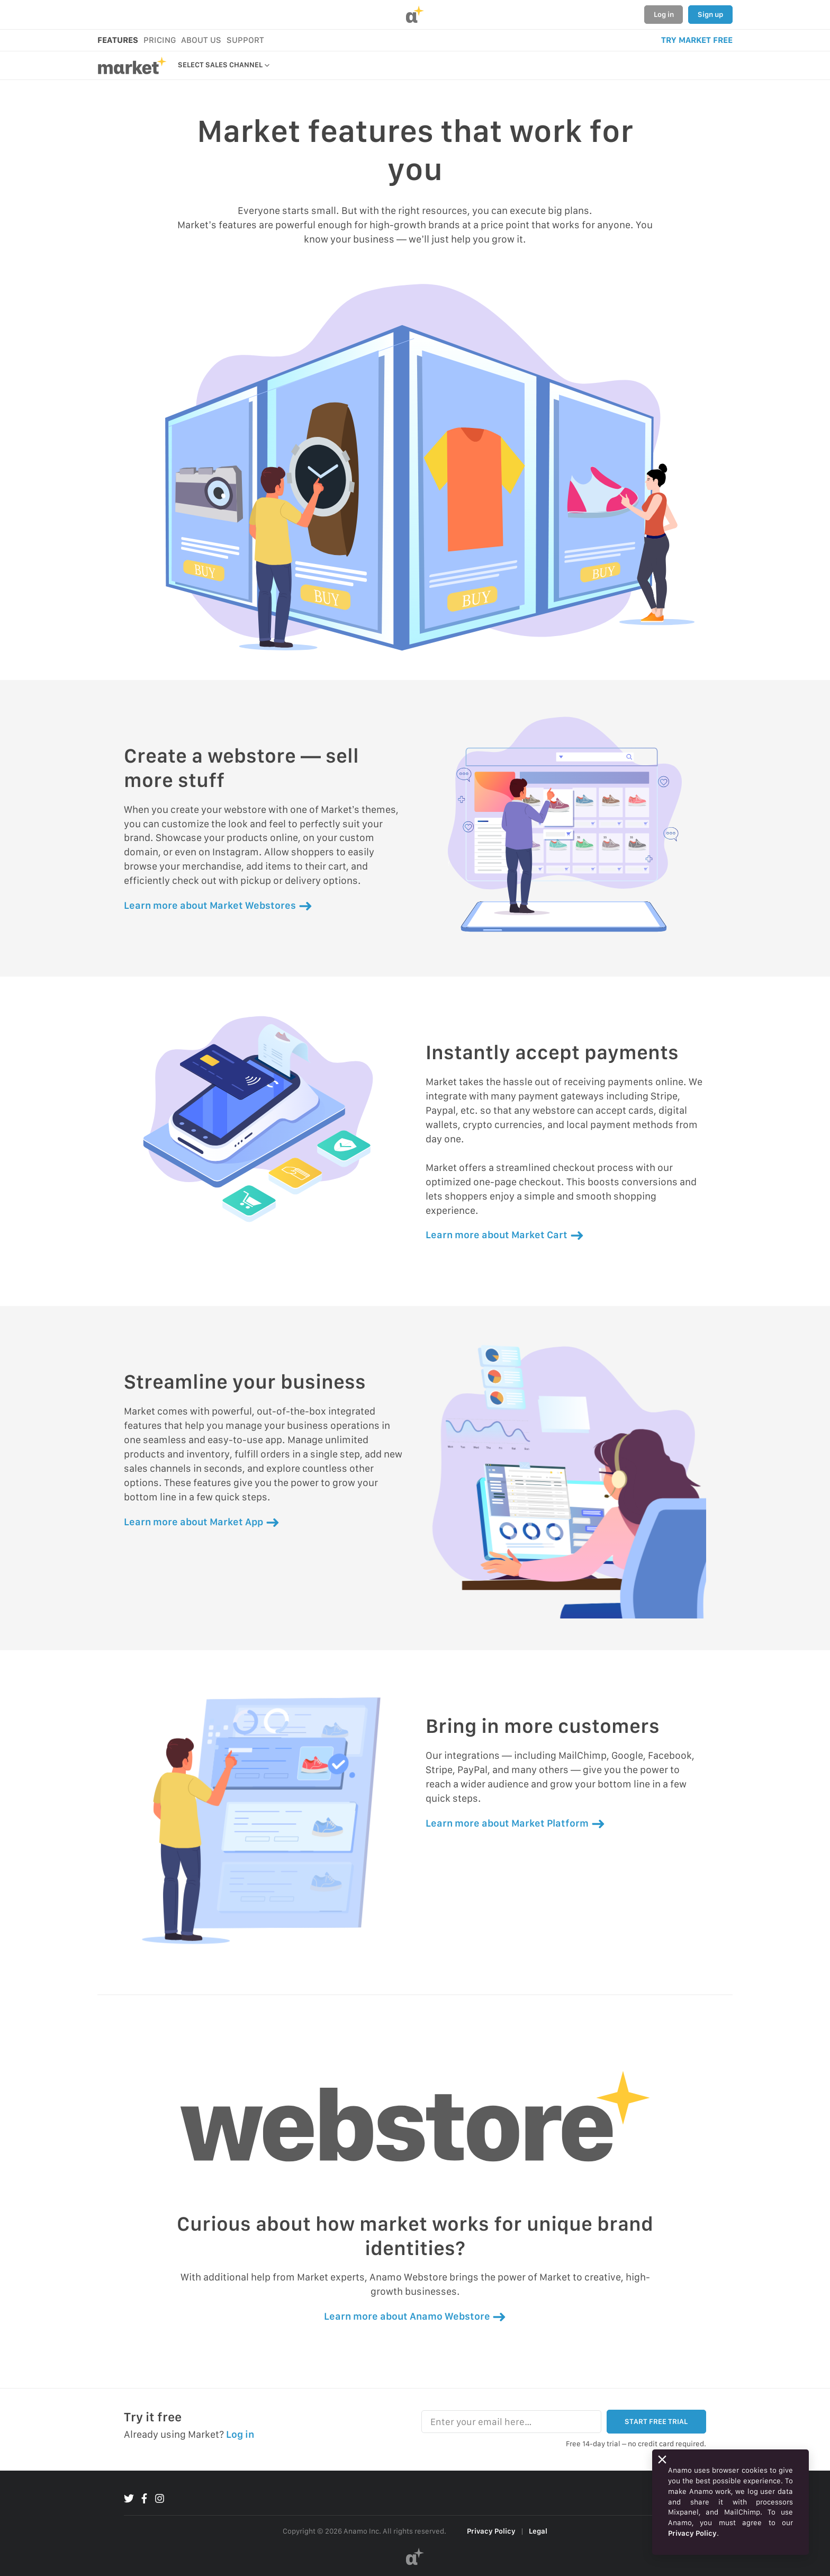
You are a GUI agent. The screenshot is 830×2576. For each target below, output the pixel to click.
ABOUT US (201, 40)
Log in (664, 14)
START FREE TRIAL (656, 2421)
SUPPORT (245, 40)
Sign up (710, 14)
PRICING (159, 40)
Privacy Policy (491, 2531)
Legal (538, 2531)
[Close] (662, 2459)
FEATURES (117, 40)
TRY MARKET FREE (697, 40)
